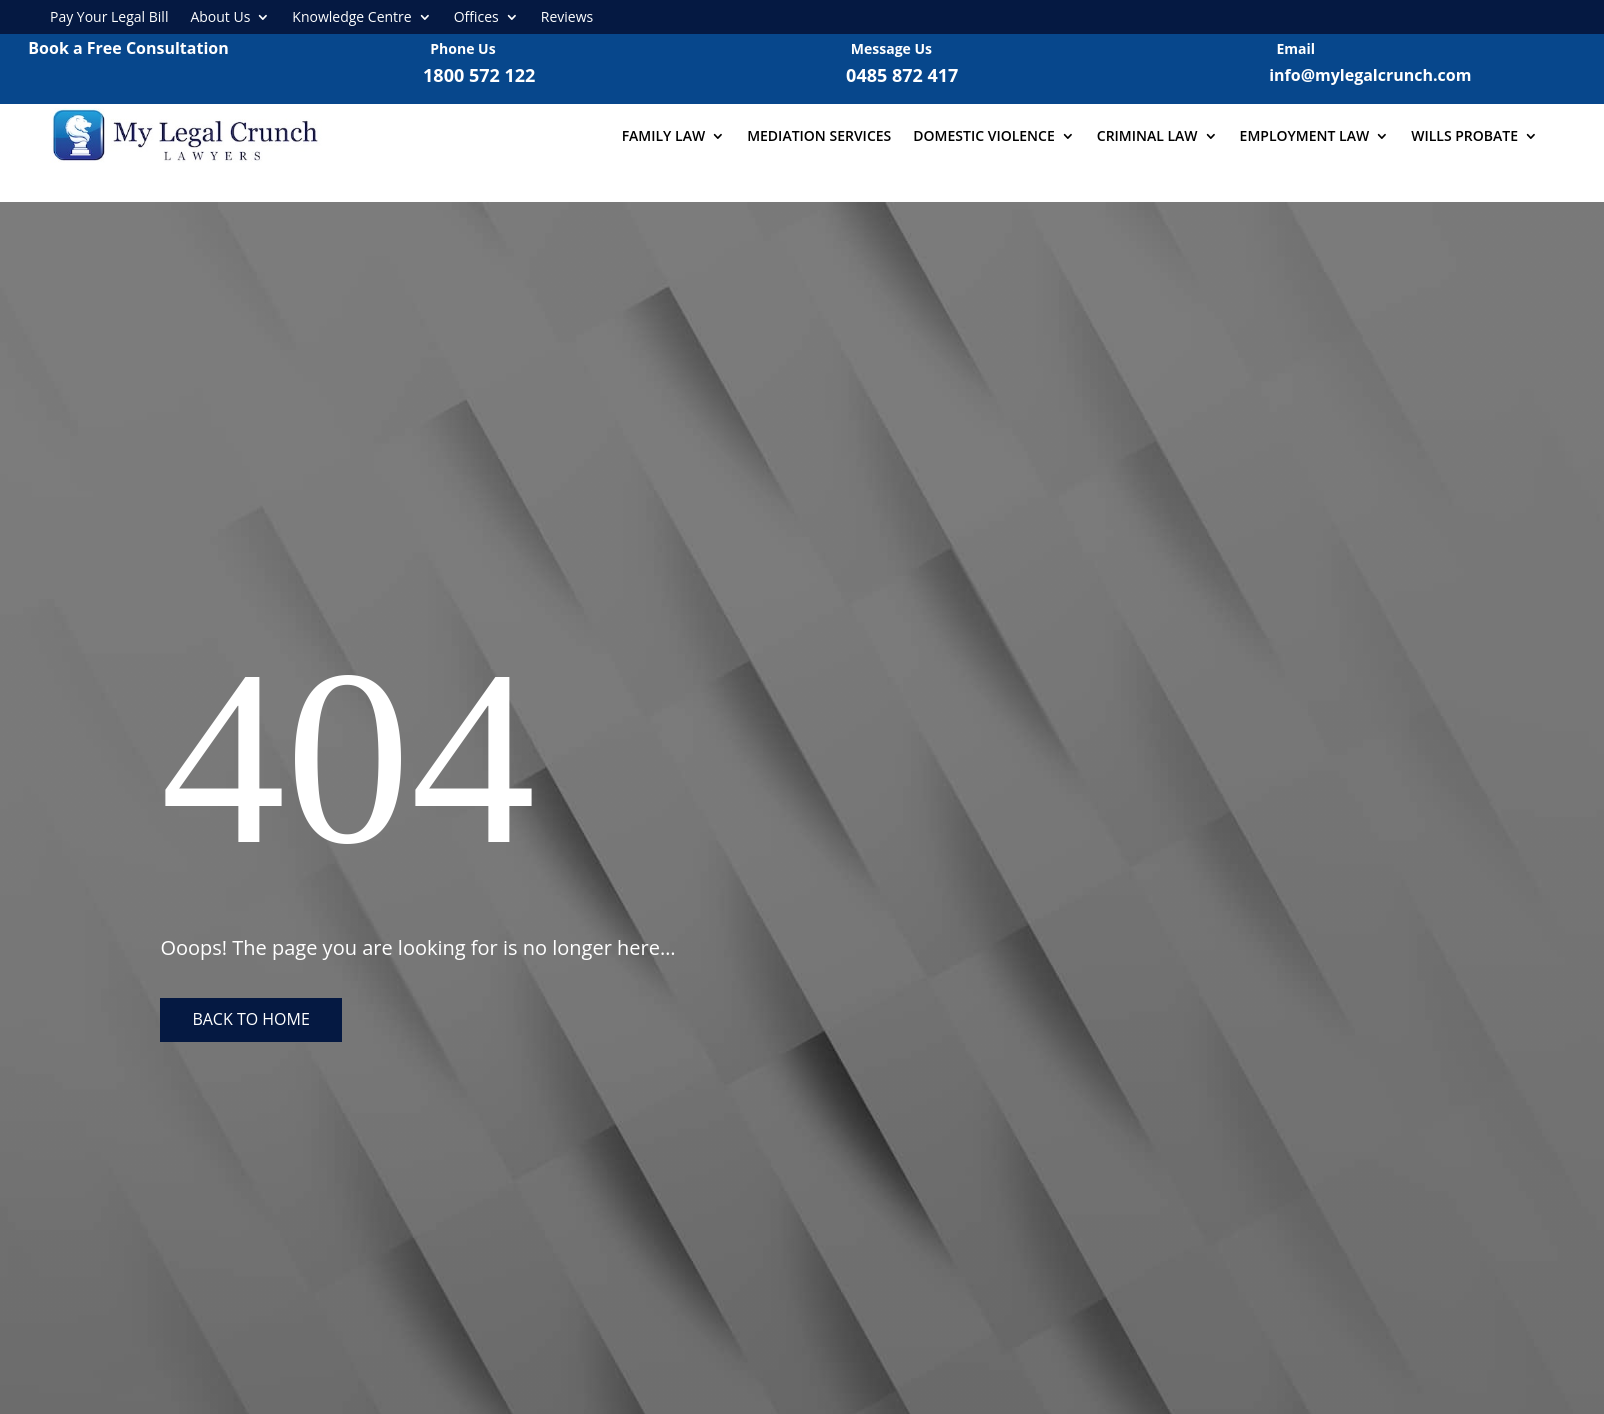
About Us (220, 17)
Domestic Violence (983, 136)
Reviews (567, 17)
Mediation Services (819, 136)
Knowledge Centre (351, 17)
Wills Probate (1464, 136)
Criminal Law (1147, 136)
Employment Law (1305, 136)
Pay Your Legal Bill (109, 17)
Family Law (664, 136)
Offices (476, 17)
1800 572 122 (479, 75)
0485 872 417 (902, 75)
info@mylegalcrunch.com (1370, 75)
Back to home (250, 1019)
